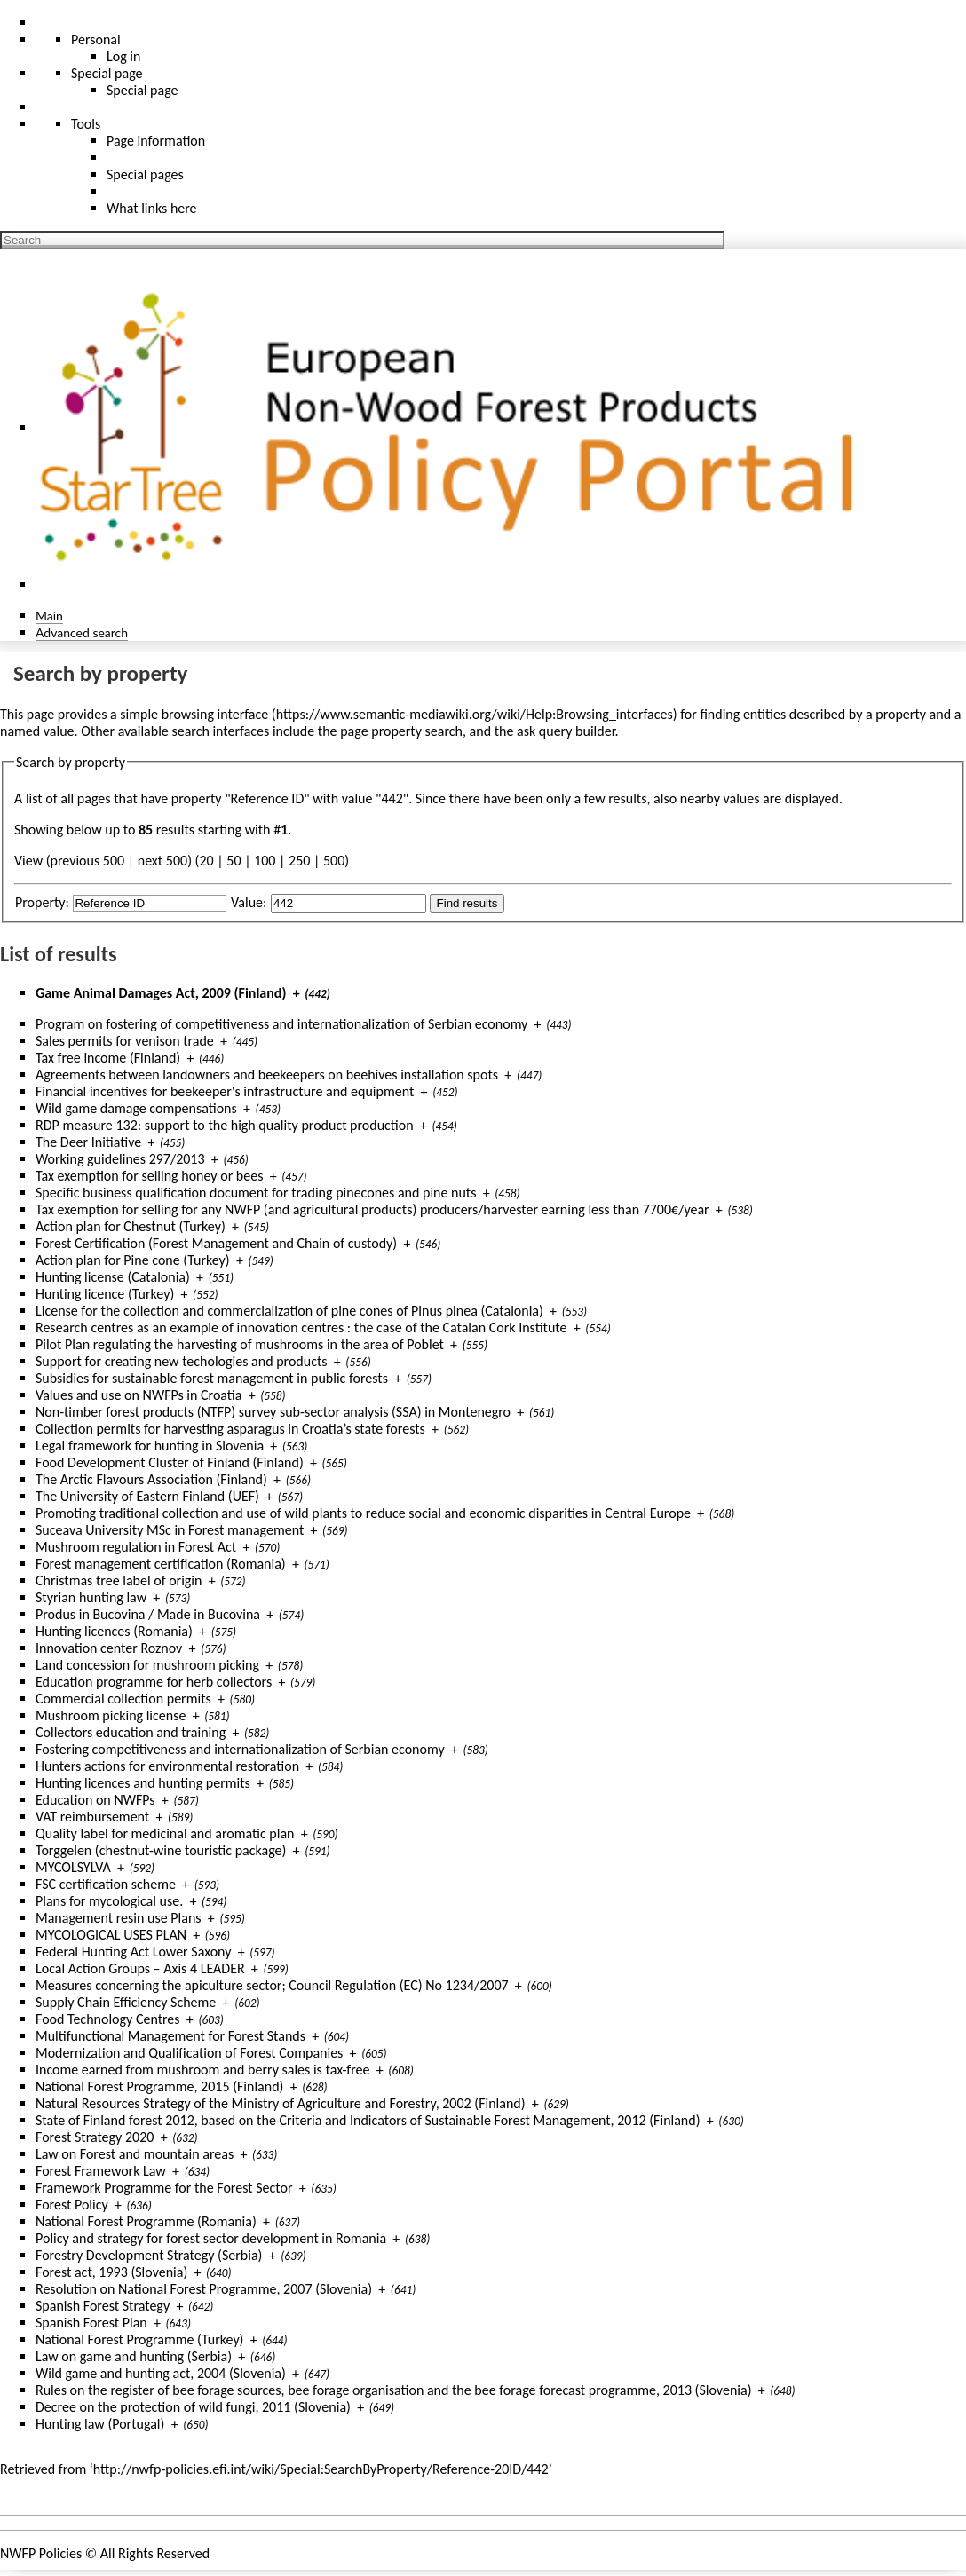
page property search (401, 731)
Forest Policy (72, 2204)
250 (299, 860)
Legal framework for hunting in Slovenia (150, 1445)
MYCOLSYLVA (73, 1867)
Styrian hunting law (91, 1597)
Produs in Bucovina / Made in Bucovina (148, 1614)
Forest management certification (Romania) (161, 1563)
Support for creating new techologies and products (182, 1361)
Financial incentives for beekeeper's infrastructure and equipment (225, 1091)
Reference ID (268, 798)
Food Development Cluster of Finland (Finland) (170, 1462)
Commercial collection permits (123, 1698)
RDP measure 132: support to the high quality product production (225, 1125)
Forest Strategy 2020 (95, 2137)
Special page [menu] (107, 73)
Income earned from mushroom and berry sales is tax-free (203, 2069)
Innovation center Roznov (109, 1648)
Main (49, 615)
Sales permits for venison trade (125, 1040)
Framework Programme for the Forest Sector (164, 2187)
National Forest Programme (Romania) (146, 2221)
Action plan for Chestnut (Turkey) (131, 1226)
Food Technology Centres (108, 2019)
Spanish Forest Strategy (103, 2305)
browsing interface (215, 714)
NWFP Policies (41, 2553)
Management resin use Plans (119, 1917)
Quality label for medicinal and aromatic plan (165, 1833)
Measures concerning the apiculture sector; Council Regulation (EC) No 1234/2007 (272, 1985)
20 (206, 860)
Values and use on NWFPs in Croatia (139, 1395)
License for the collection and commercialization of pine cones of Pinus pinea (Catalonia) (289, 1310)
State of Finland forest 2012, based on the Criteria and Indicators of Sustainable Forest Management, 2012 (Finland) (368, 2120)
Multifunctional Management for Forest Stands (170, 2035)
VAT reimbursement (92, 1816)
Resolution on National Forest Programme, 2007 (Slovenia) (204, 2288)
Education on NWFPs (95, 1799)
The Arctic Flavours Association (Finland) (151, 1479)
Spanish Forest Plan (91, 2322)
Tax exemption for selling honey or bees (149, 1175)
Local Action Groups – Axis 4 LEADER (140, 1968)
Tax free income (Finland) (108, 1057)
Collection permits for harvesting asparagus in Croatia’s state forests (230, 1428)
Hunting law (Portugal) (100, 2423)
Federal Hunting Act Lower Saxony (133, 1951)
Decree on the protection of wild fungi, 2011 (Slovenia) (193, 2406)
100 (264, 860)
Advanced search (82, 632)
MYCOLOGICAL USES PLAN (111, 1934)
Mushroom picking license (111, 1715)
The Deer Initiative (88, 1142)
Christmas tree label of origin (119, 1580)
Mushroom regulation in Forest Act (136, 1546)
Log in (123, 56)
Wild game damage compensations (136, 1108)
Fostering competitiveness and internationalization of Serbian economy (240, 1749)
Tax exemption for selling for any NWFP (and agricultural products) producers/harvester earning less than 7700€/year (372, 1209)
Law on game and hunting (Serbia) (134, 2356)
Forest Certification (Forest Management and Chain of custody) (216, 1243)
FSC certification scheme (106, 1884)
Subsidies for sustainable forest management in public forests (212, 1378)
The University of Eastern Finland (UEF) (147, 1496)
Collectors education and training (131, 1732)
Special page (142, 90)
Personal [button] (96, 39)
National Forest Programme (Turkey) (139, 2339)
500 (333, 860)
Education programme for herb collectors (154, 1681)
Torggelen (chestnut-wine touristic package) (161, 1850)
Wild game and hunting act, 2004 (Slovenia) (161, 2373)
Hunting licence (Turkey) (105, 1293)
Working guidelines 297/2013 (120, 1158)
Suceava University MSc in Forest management (170, 1529)
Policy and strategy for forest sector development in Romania (211, 2238)
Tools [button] (85, 123)
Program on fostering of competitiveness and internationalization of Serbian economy (281, 1023)
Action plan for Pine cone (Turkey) (133, 1260)
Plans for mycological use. (109, 1900)
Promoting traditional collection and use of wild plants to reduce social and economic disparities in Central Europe (363, 1513)
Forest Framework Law (101, 2170)
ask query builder (566, 731)
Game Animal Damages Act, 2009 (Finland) (161, 992)
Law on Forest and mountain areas (135, 2153)
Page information (156, 140)
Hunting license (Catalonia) (113, 1276)
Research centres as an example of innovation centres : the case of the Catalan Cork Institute (301, 1327)
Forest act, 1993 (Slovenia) (111, 2272)
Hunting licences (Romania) (114, 1631)
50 (233, 860)
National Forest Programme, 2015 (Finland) (159, 2086)
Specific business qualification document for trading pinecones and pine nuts (256, 1192)
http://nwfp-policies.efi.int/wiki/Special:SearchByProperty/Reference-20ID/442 (321, 2469)
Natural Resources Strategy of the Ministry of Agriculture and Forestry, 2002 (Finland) (281, 2103)
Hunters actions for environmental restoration (167, 1766)
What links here (152, 208)
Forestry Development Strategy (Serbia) (149, 2255)
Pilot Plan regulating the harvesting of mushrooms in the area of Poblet (240, 1344)
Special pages (145, 174)
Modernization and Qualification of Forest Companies (189, 2052)
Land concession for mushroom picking (147, 1664)
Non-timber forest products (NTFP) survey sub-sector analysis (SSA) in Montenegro (273, 1411)
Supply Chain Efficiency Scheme (126, 2002)
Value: (248, 902)
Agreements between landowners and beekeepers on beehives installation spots (267, 1074)
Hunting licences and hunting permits (143, 1782)
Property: (42, 902)
